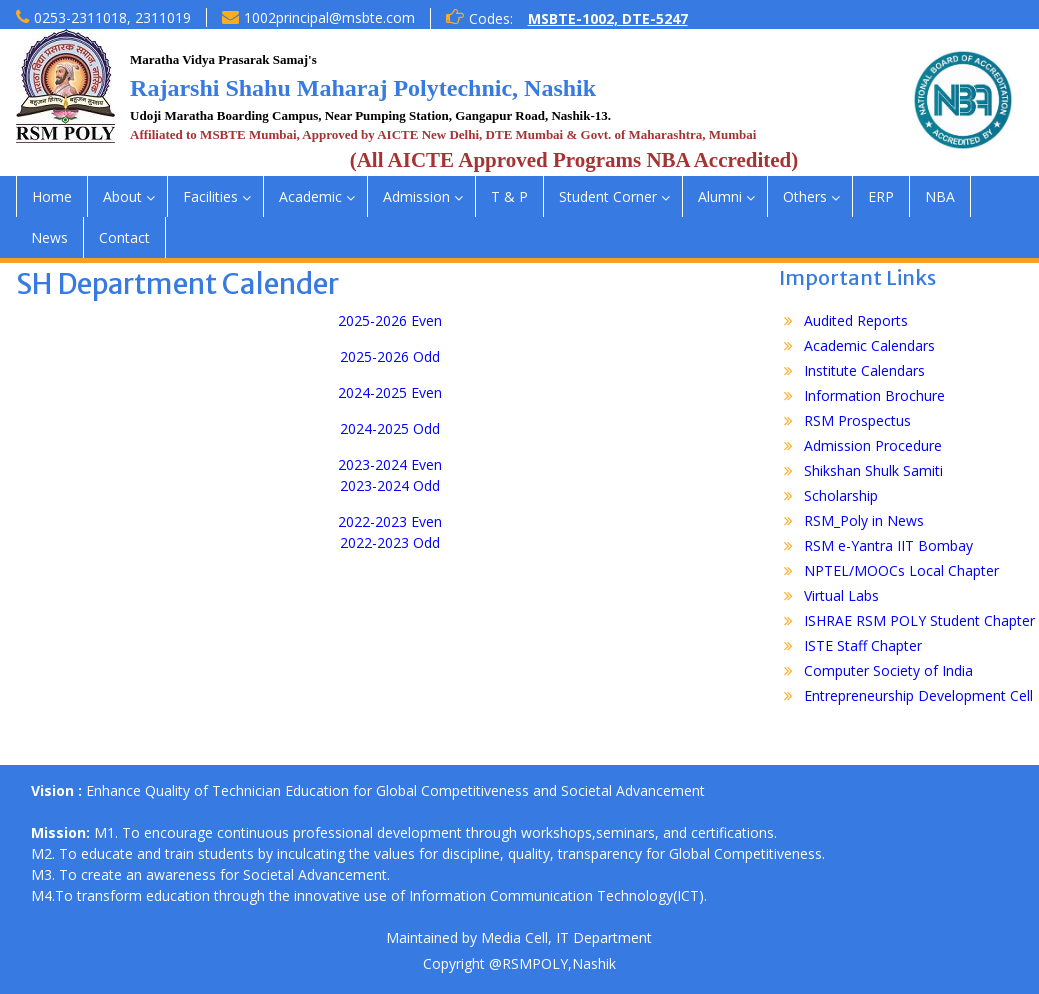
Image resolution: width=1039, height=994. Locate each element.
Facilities (210, 196)
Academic (310, 196)
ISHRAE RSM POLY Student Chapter (919, 620)
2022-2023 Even (390, 521)
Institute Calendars (864, 370)
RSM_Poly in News (864, 520)
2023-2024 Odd (390, 485)
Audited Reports (856, 320)
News (49, 237)
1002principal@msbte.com (329, 17)
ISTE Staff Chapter (863, 645)
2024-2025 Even (390, 392)
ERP (881, 196)
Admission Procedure (873, 445)
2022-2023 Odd (390, 542)
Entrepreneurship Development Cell (918, 695)
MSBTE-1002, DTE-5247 (608, 18)
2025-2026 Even (390, 320)
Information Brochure (874, 395)
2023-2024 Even (390, 464)
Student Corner (608, 196)
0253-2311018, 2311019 (112, 17)
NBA (940, 196)
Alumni (720, 196)
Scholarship (841, 495)
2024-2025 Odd (390, 428)
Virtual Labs (841, 595)
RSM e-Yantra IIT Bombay (888, 545)
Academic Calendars (869, 345)
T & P (509, 196)
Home (52, 196)
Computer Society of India (888, 670)
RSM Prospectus (857, 420)
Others (805, 196)
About (122, 196)
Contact (124, 237)
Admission (416, 196)
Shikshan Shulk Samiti (873, 470)
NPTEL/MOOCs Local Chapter (901, 570)
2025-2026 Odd (390, 356)
